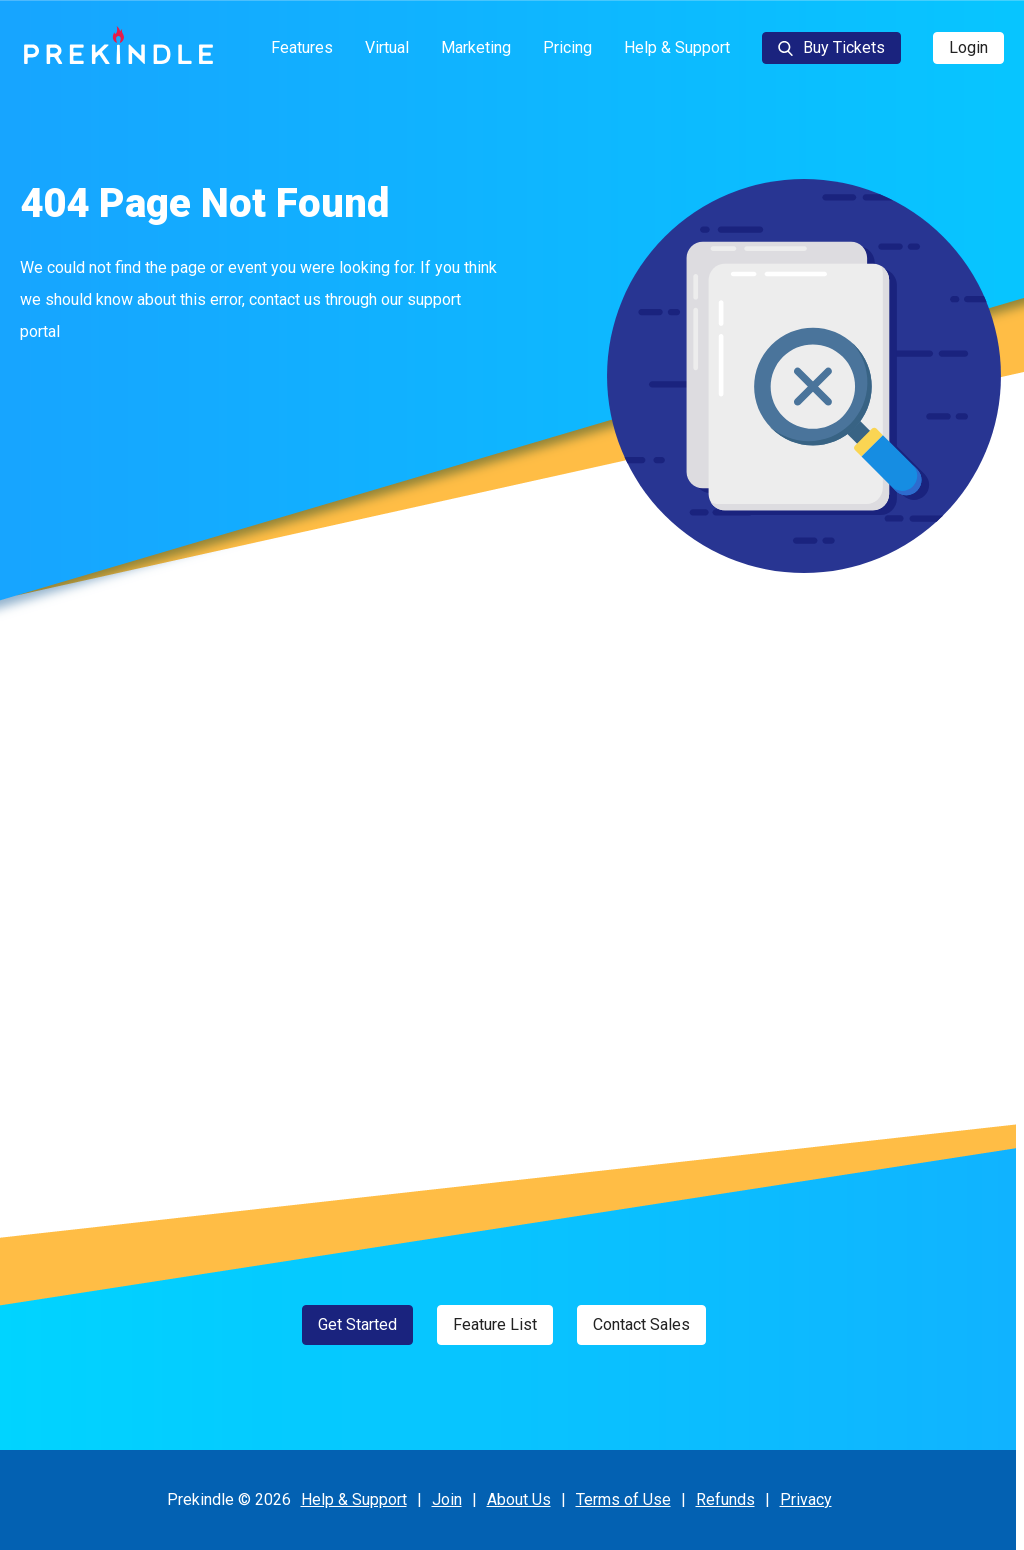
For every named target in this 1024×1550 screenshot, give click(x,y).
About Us (519, 1499)
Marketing (476, 47)
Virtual (387, 47)
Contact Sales (641, 1324)
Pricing (567, 47)
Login (968, 47)
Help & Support (677, 47)
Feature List (495, 1324)
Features (302, 47)
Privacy (806, 1499)
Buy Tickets (831, 47)
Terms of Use (623, 1499)
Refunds (725, 1499)
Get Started (357, 1324)
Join (447, 1499)
